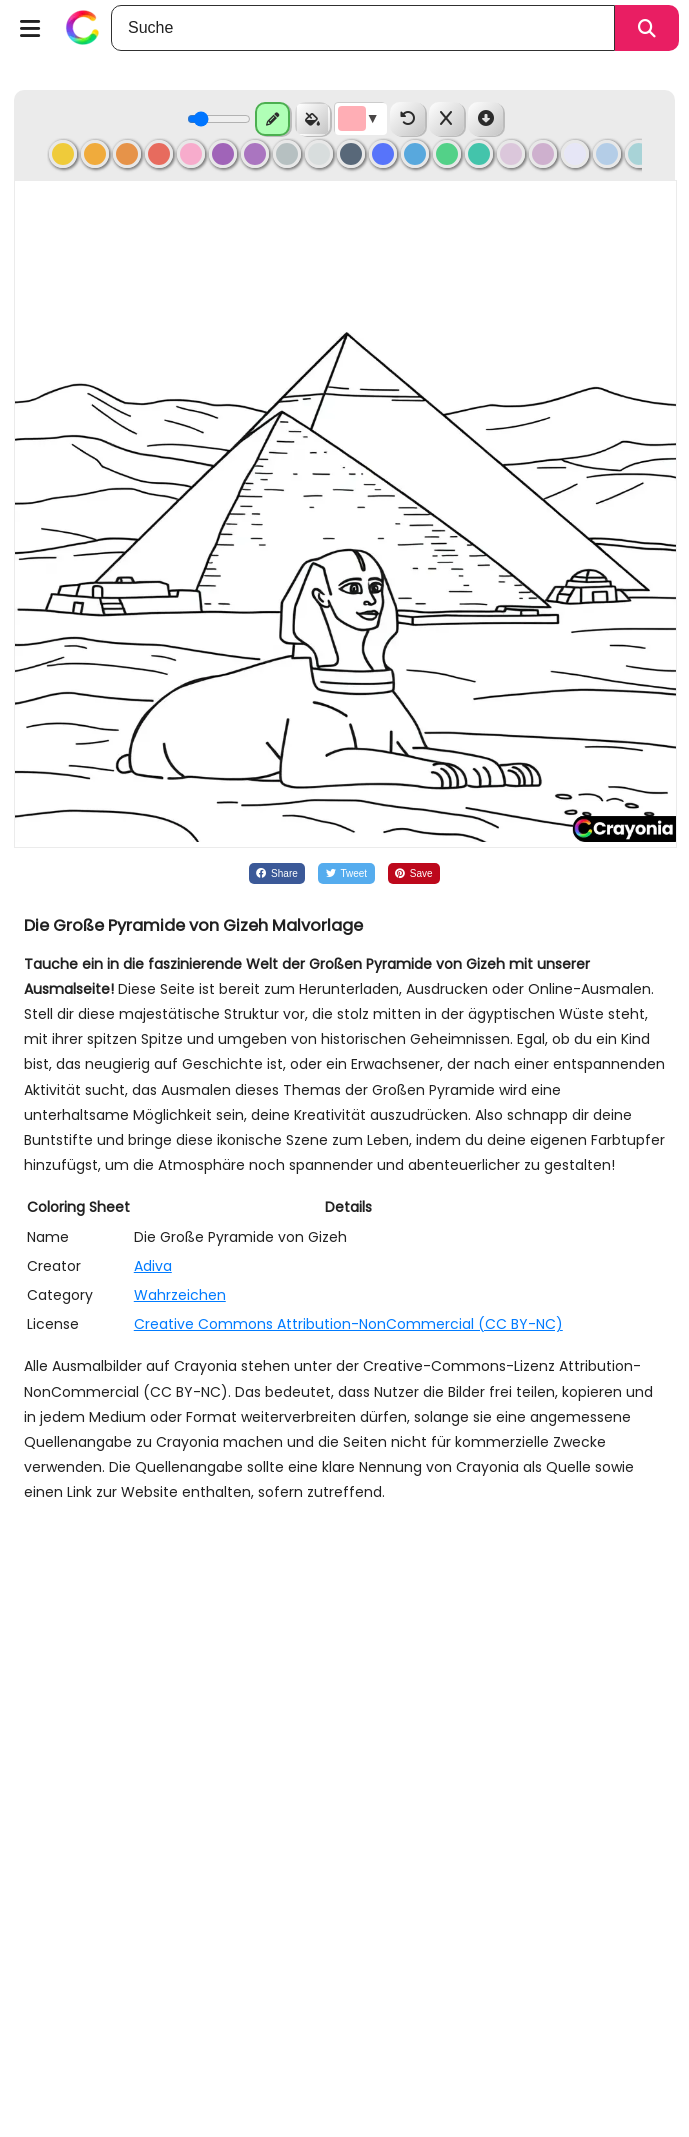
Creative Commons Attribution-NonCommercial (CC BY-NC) (348, 1324)
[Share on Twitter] (346, 873)
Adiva (153, 1266)
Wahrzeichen (180, 1295)
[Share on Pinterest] (414, 873)
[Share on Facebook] (277, 873)
